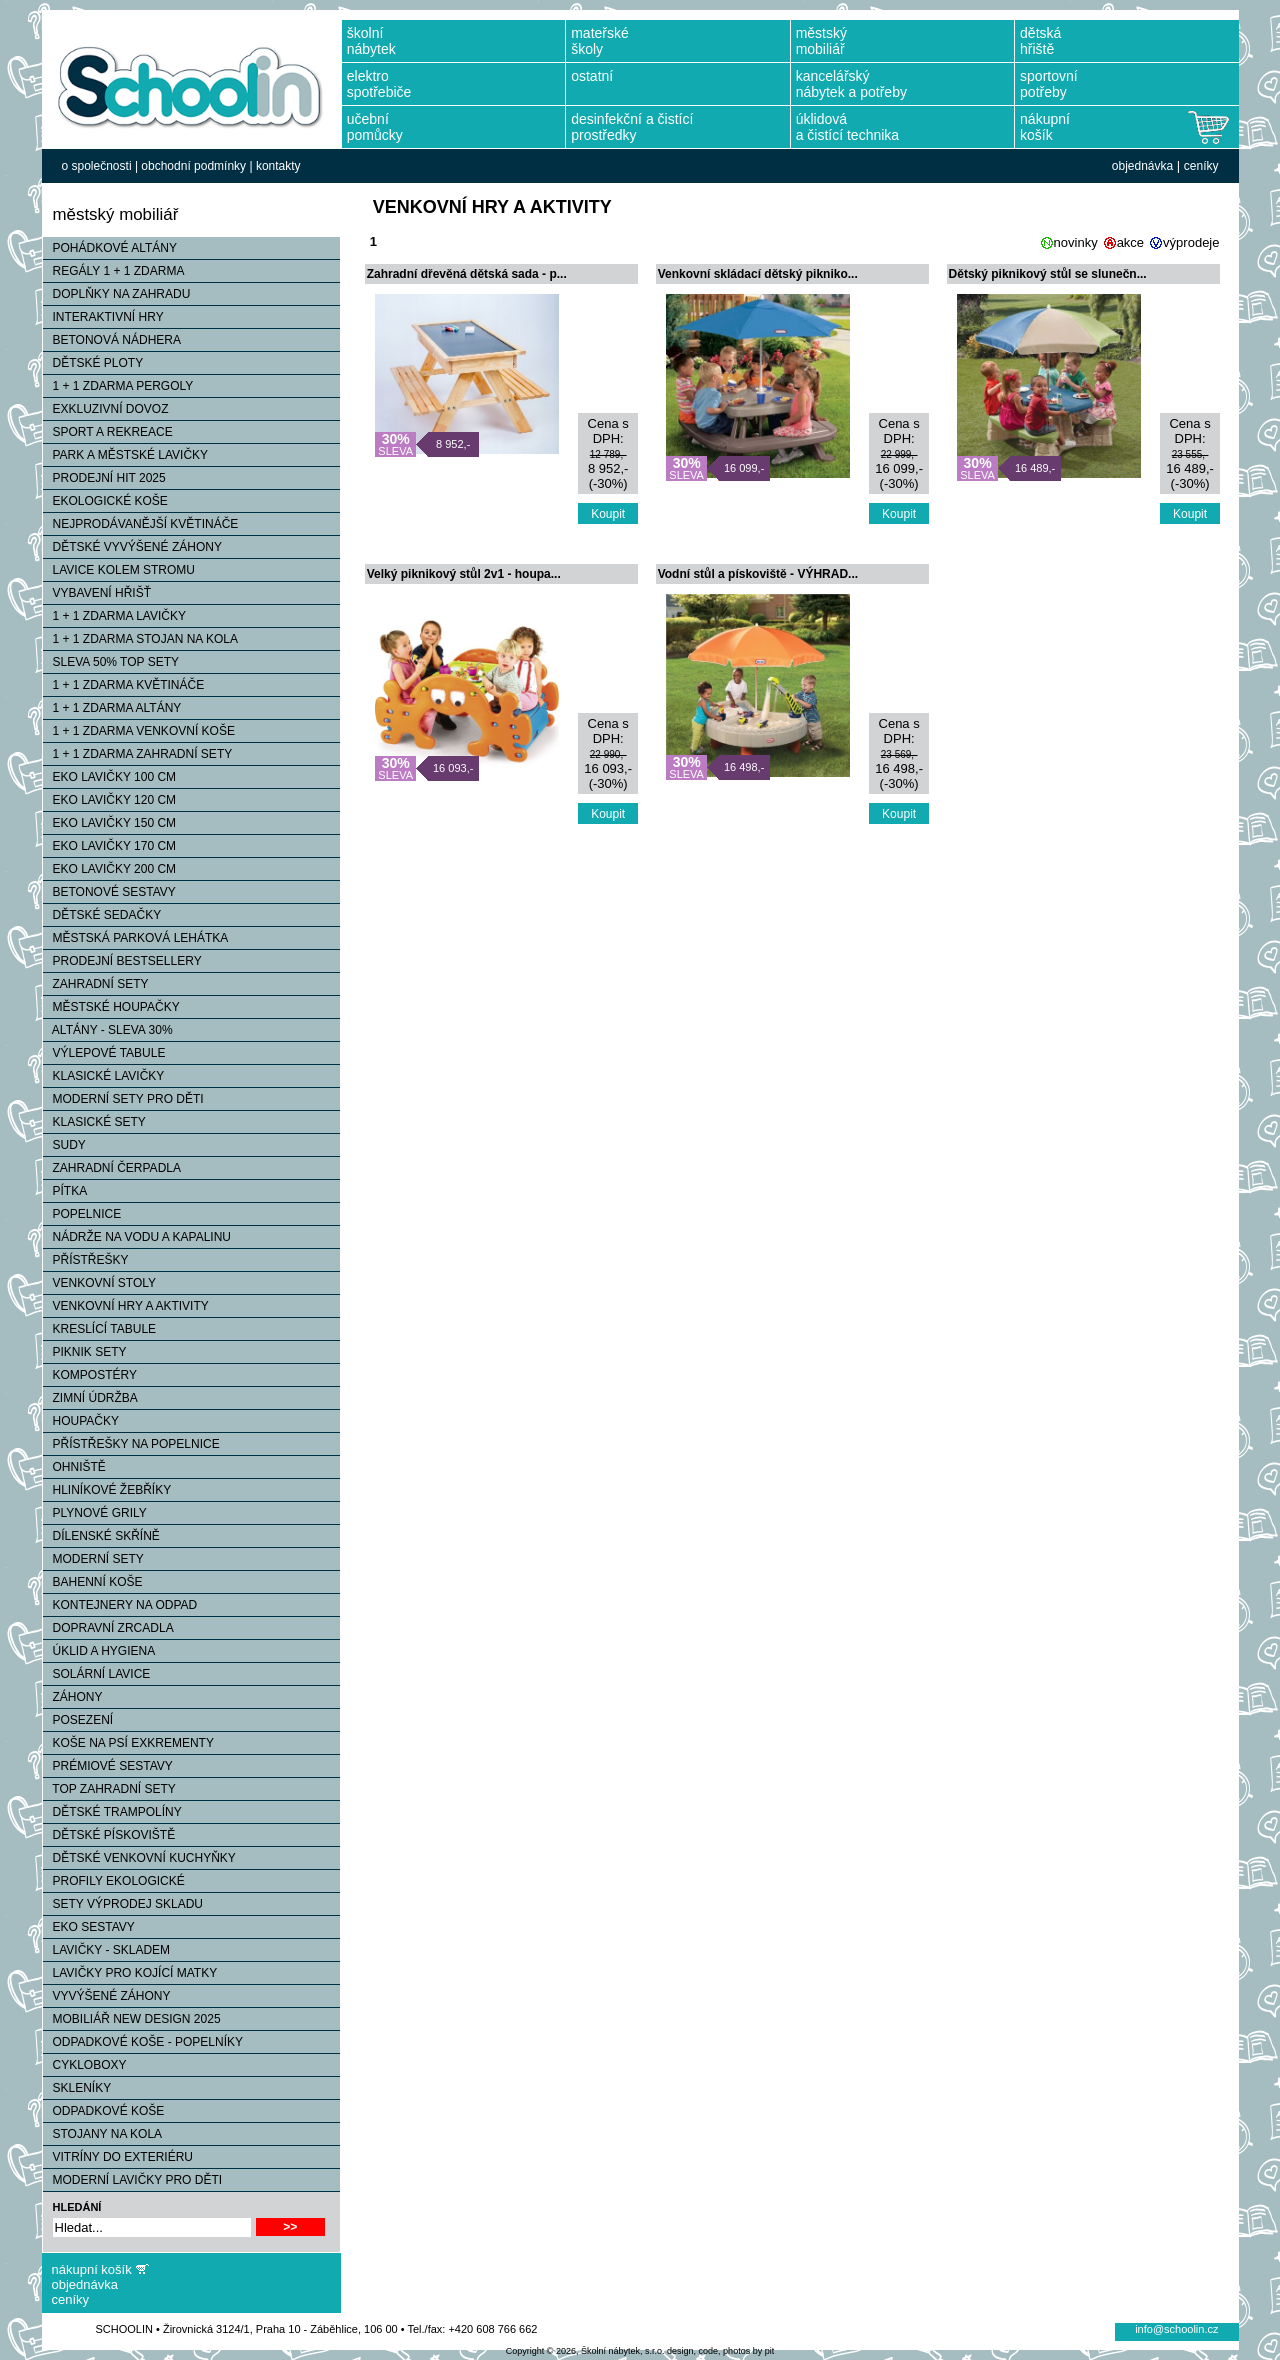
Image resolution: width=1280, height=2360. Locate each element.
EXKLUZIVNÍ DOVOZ (106, 409)
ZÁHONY (73, 1697)
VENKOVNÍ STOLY (100, 1283)
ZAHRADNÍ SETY (96, 984)
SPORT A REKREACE (108, 432)
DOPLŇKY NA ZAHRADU (117, 294)
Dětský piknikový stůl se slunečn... (1048, 274)
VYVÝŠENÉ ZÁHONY (107, 1996)
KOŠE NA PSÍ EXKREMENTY (128, 1743)
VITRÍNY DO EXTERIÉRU (118, 2157)
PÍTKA (65, 1191)
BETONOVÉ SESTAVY (109, 892)
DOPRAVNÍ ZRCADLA (108, 1628)
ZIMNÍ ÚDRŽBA (90, 1398)
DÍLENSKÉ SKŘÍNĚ (101, 1536)
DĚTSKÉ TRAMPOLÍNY (112, 1812)
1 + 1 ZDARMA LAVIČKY (115, 616)
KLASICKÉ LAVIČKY (104, 1076)
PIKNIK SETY (85, 1352)
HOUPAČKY (81, 1421)
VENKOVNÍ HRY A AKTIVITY (126, 1306)
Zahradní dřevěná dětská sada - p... (467, 274)
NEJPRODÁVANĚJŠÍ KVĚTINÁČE (141, 524)
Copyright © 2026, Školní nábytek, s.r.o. (585, 2351)
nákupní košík (92, 2269)
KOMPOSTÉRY (90, 1375)
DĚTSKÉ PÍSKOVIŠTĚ (109, 1835)
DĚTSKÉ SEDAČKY (102, 915)
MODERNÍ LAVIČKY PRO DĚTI (133, 2180)
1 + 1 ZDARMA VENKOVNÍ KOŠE (139, 731)
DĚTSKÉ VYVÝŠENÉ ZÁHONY (132, 547)
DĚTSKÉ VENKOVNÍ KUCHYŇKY (139, 1858)
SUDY (64, 1145)
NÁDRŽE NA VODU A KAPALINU (137, 1237)
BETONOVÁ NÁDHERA (112, 340)
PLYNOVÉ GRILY (95, 1513)
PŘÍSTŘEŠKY (86, 1260)
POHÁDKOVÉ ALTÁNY (110, 248)
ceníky (1201, 166)
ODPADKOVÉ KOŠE (104, 2111)
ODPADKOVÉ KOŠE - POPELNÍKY (143, 2042)
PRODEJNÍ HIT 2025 (104, 478)
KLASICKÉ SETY (94, 1122)
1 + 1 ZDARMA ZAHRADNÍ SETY (138, 754)
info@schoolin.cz (1176, 2329)
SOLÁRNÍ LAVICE (97, 1674)
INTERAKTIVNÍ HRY (103, 317)
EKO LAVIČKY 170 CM (110, 846)
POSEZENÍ (78, 1720)
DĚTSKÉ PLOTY (93, 363)
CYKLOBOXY (85, 2065)
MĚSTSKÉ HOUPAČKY (111, 1007)
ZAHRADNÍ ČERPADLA (112, 1168)
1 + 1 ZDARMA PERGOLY (118, 386)
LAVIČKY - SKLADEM (107, 1950)
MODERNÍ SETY (93, 1559)
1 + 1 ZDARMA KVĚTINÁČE (124, 685)
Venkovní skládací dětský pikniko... (758, 274)
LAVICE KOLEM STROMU (119, 570)
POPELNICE (82, 1214)
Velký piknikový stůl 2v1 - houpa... (464, 574)
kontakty (278, 166)
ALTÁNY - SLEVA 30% (108, 1030)
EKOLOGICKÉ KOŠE (105, 501)
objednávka (1142, 166)
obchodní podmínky (193, 166)
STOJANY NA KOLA (103, 2134)
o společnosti (97, 166)
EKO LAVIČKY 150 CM (110, 823)
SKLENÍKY (77, 2088)
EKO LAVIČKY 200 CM (110, 869)
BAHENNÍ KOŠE (93, 1582)
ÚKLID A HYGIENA (99, 1651)
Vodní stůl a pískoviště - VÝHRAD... (758, 574)
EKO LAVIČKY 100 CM (110, 777)
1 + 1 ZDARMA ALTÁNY (112, 708)
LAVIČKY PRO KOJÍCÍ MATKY (130, 1973)
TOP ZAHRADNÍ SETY (109, 1789)
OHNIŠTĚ (74, 1467)
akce (1130, 242)
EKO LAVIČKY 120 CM (110, 800)
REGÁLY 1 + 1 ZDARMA (114, 271)
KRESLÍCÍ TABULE (100, 1329)
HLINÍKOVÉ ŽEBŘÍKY (107, 1490)
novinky (1076, 242)
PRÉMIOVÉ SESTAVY (108, 1766)
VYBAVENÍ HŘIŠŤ (97, 593)
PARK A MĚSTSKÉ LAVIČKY (126, 455)
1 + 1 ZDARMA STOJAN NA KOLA (141, 639)
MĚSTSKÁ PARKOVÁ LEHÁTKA (136, 938)
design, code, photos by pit (720, 2351)
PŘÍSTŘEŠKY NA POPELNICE (131, 1444)
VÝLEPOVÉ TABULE (104, 1053)
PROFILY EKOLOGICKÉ (114, 1881)
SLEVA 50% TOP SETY (111, 662)
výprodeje (1191, 242)
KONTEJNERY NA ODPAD (120, 1605)
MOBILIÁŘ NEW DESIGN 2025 (132, 2019)
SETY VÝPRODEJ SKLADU (123, 1904)
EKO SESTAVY (89, 1927)
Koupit (608, 514)
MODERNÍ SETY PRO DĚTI (123, 1099)
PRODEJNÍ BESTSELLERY (122, 961)
